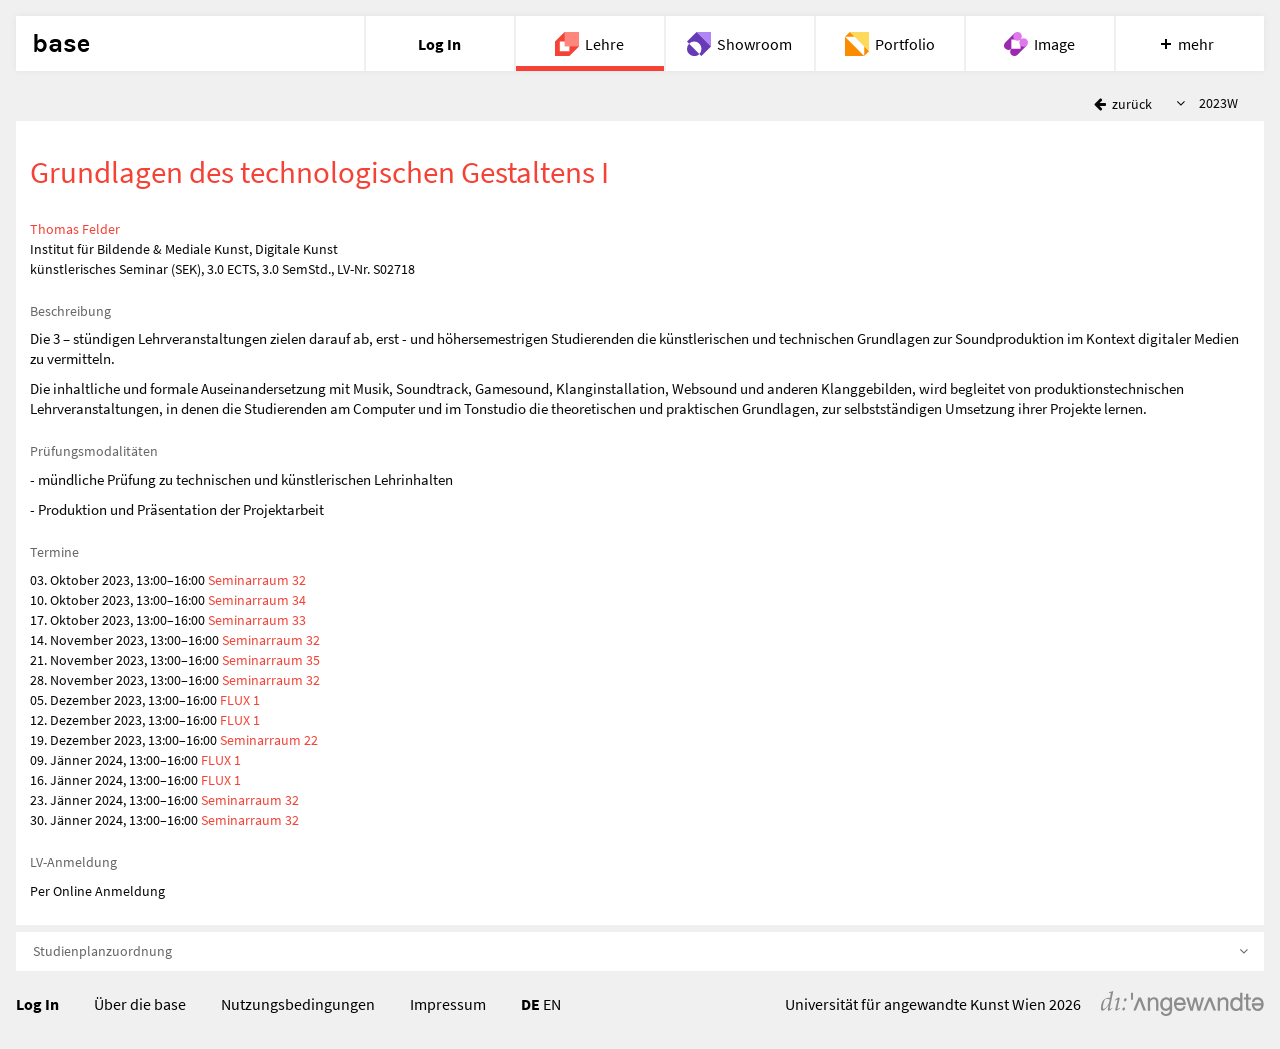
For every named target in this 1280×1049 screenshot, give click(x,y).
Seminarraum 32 (257, 580)
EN (552, 1004)
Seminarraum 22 (269, 740)
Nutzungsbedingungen (298, 1004)
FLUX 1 (240, 700)
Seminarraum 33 (257, 620)
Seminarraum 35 (271, 660)
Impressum (448, 1004)
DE (530, 1004)
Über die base (140, 1004)
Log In (37, 1004)
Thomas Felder (75, 229)
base (61, 44)
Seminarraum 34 (257, 600)
